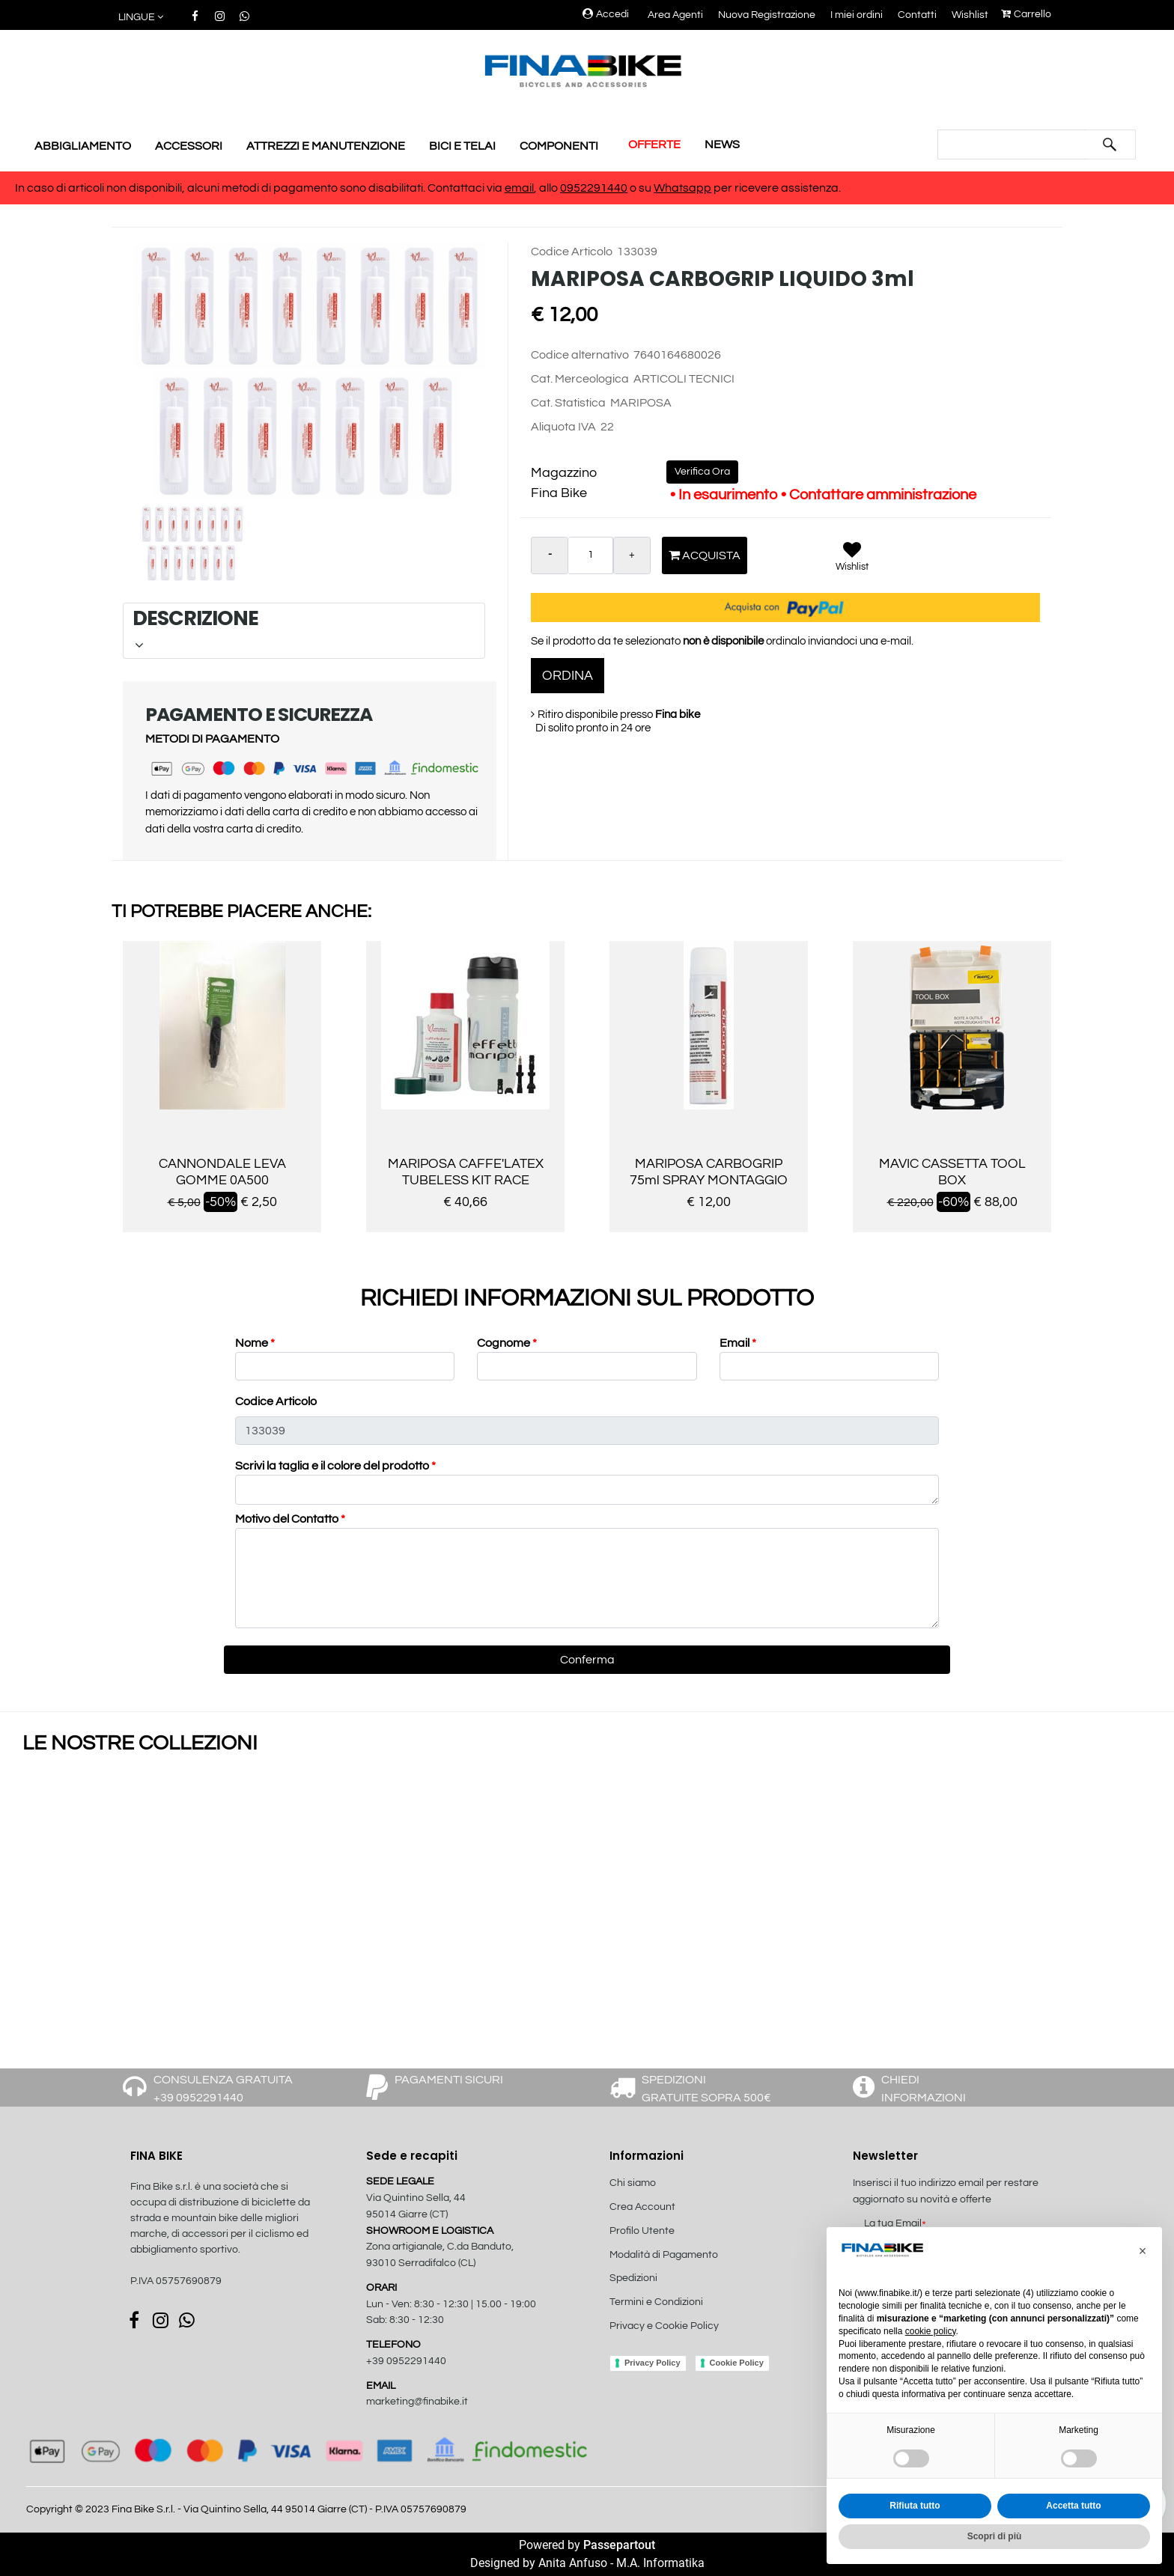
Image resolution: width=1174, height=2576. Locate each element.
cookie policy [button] (930, 2331)
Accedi (606, 14)
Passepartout (619, 2545)
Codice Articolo (571, 252)
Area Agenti (675, 15)
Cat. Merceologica (580, 379)
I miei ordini (856, 15)
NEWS (722, 144)
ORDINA (567, 676)
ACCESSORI (188, 146)
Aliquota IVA (563, 427)
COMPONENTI (559, 146)
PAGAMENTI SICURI (449, 2080)
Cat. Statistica (568, 403)
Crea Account (642, 2207)
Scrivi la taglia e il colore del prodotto (335, 1466)
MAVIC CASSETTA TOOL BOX (952, 1172)
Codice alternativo (580, 355)
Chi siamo (632, 2183)
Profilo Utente (642, 2231)
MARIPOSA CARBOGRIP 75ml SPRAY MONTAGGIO (709, 1172)
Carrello (1026, 14)
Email (738, 1343)
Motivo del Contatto (290, 1519)
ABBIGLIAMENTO (82, 146)
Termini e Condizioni (656, 2302)
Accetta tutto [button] (1073, 2505)
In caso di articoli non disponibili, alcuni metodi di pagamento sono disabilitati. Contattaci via (260, 188)
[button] (142, 17)
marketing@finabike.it (417, 2401)
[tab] (304, 630)
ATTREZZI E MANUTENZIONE (325, 146)
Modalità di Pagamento (663, 2255)
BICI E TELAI (462, 146)
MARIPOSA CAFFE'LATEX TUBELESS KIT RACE (466, 1172)
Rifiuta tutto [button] (914, 2505)
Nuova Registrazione (766, 15)
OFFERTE (654, 144)
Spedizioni (633, 2278)
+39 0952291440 (406, 2361)
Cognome (507, 1343)
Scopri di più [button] (994, 2536)
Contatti (917, 15)
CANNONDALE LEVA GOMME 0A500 (222, 1172)
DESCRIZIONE (302, 628)
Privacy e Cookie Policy (664, 2326)
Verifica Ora (702, 471)
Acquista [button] (704, 555)
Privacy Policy (652, 2362)
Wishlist (970, 15)
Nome (255, 1343)
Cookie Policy (737, 2362)
